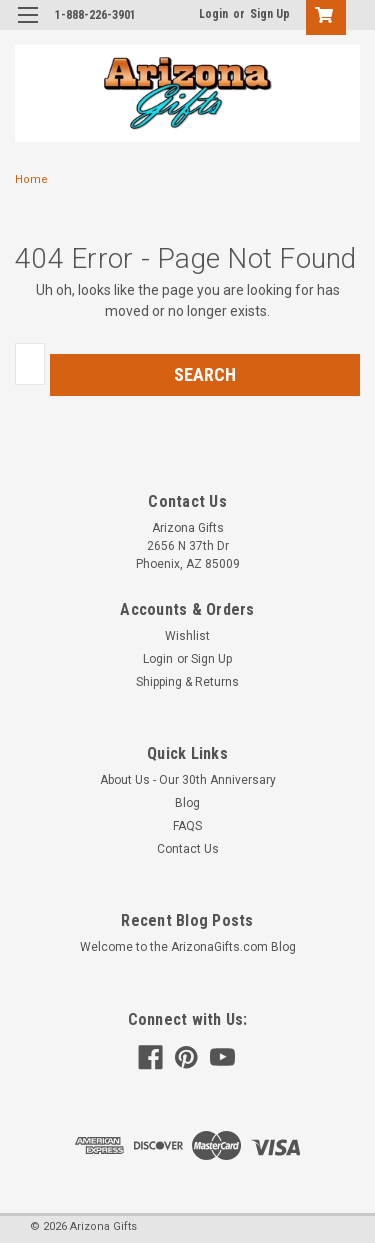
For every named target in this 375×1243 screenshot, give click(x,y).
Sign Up (270, 14)
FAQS (187, 826)
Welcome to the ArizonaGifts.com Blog (188, 947)
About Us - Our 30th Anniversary (188, 780)
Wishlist (187, 636)
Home (31, 179)
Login (213, 14)
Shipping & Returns (187, 682)
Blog (187, 803)
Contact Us (188, 849)
